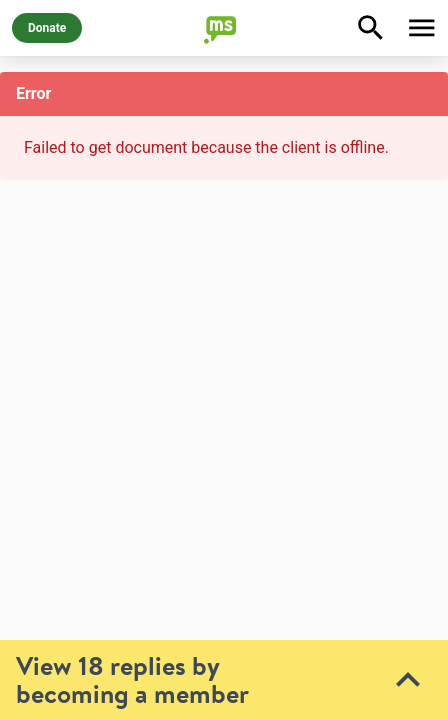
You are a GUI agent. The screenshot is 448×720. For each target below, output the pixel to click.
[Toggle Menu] (422, 28)
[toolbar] (224, 580)
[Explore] (371, 28)
